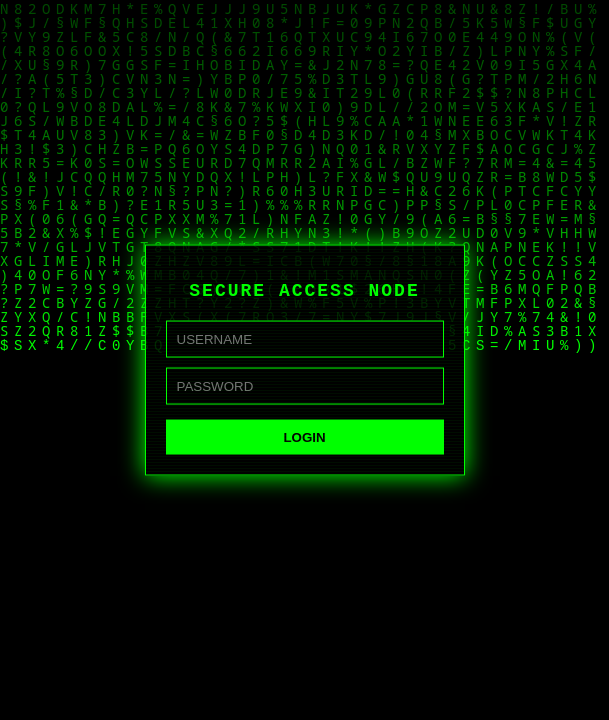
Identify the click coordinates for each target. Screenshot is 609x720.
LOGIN (304, 438)
